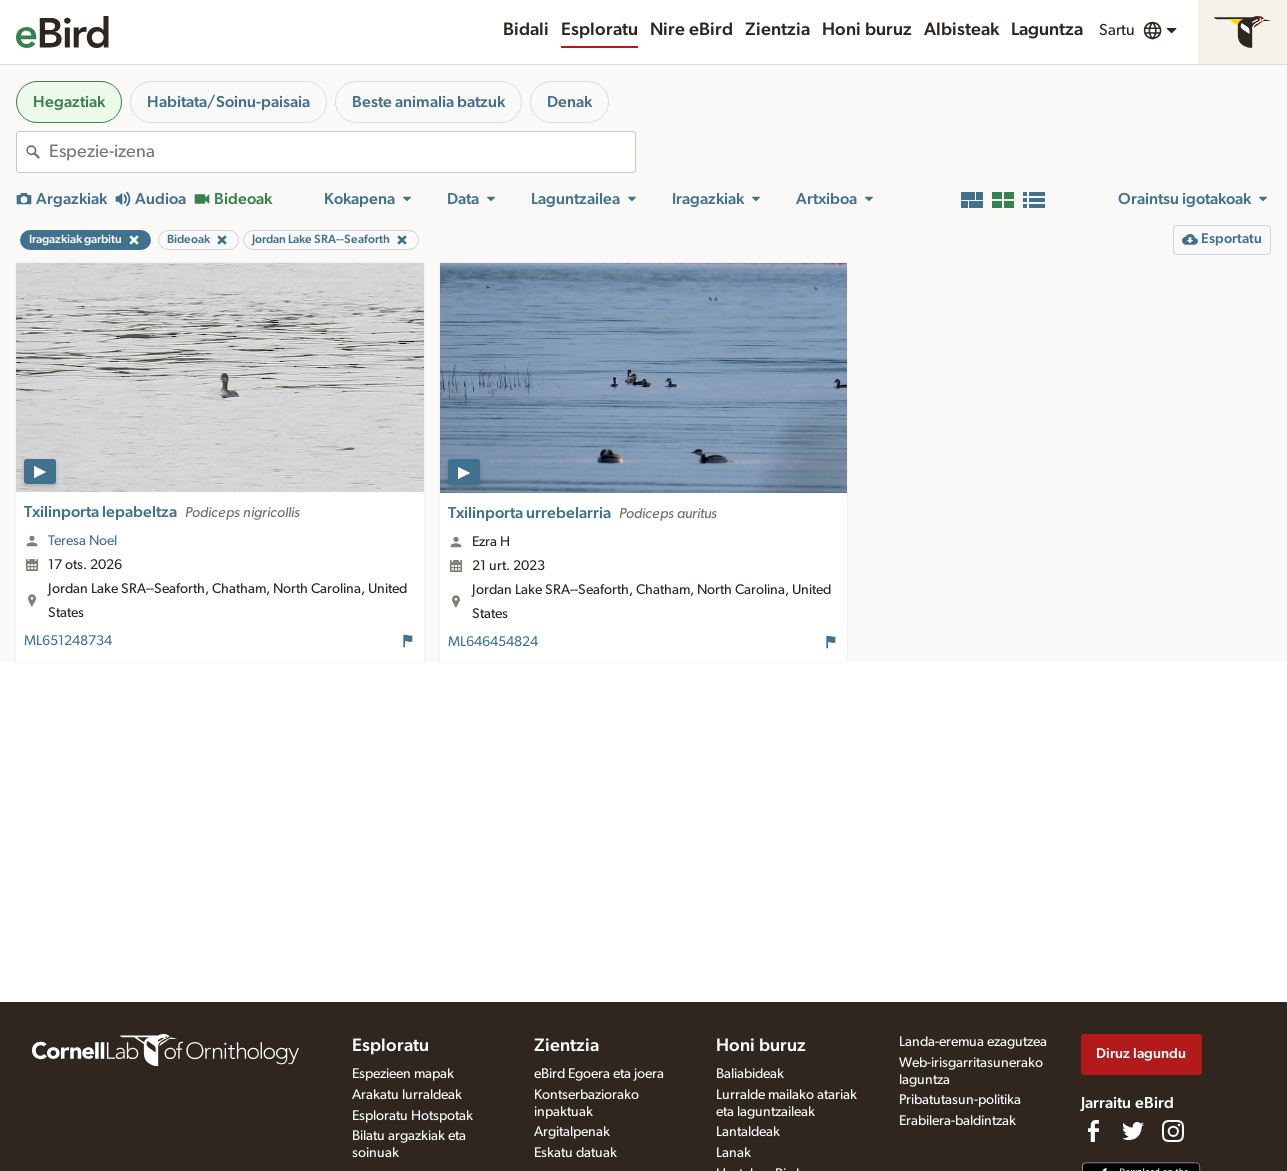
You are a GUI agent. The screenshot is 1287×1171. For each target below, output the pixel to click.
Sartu (1117, 30)
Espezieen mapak (403, 1074)
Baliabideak (750, 1074)
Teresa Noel (82, 541)
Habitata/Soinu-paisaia (228, 102)
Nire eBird (691, 30)
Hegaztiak (69, 102)
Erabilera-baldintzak (957, 1121)
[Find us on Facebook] (1093, 1131)
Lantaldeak (748, 1132)
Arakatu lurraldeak (407, 1095)
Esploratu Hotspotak (412, 1116)
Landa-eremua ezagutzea (973, 1042)
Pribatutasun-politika (960, 1100)
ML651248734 (68, 641)
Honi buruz (867, 30)
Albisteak (961, 30)
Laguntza (1047, 30)
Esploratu (599, 30)
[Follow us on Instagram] (1173, 1131)
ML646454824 (493, 642)
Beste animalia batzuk (428, 102)
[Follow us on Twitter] (1133, 1131)
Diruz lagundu (1141, 1053)
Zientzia (777, 30)
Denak (569, 102)
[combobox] (342, 152)
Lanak (733, 1153)
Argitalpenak (572, 1132)
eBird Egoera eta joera (599, 1074)
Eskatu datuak (575, 1153)
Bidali (526, 30)
